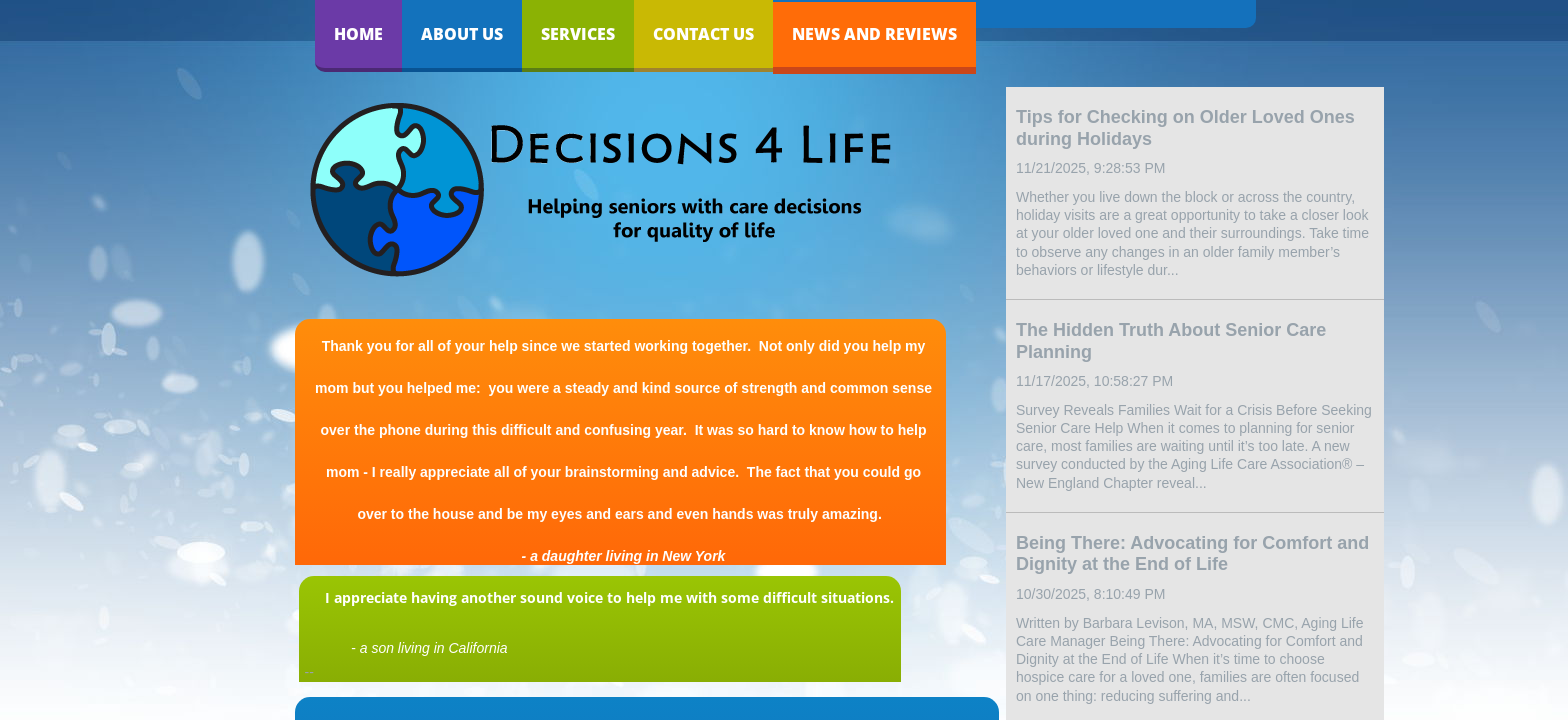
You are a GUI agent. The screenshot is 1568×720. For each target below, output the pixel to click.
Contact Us (703, 34)
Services (578, 34)
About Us (462, 34)
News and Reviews (874, 34)
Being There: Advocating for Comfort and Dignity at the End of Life (1192, 554)
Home (358, 34)
